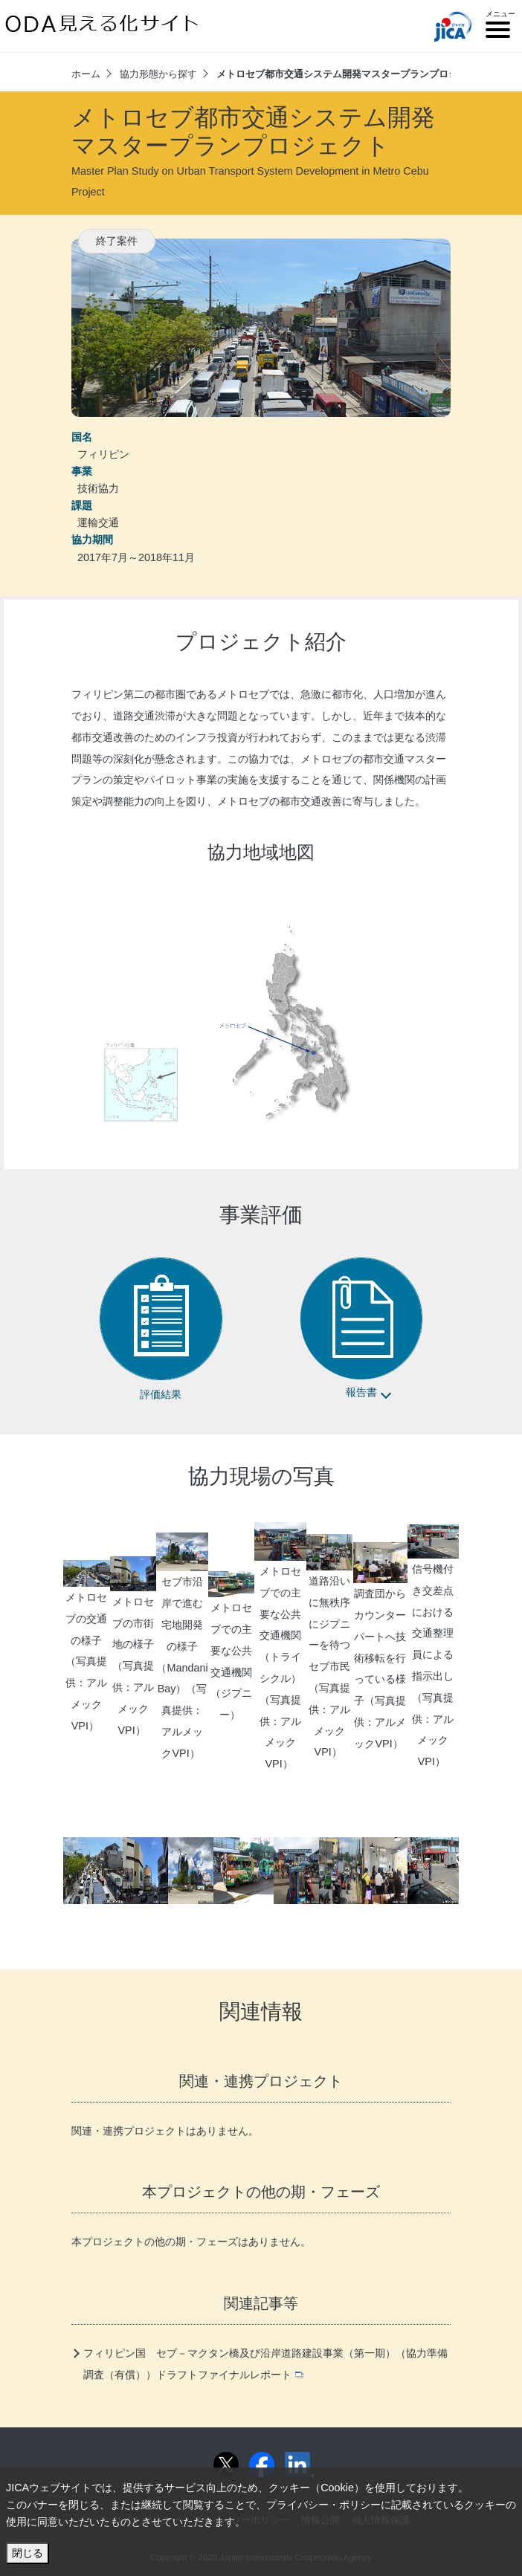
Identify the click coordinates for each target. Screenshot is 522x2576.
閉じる (27, 2553)
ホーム (85, 74)
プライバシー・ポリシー (323, 2505)
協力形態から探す (158, 74)
